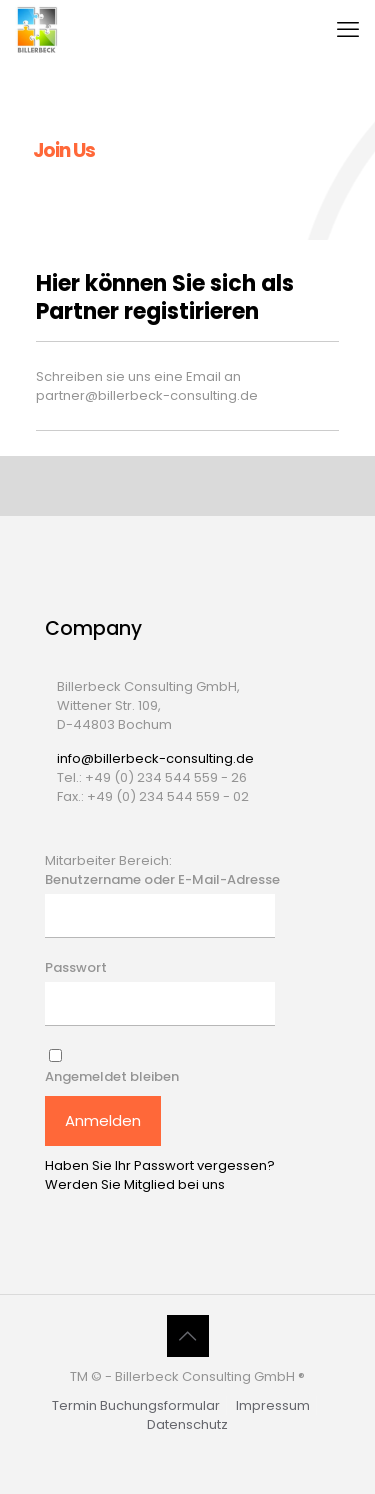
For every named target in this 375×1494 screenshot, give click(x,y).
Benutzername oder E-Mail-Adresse (162, 879)
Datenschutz (187, 1424)
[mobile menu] (348, 30)
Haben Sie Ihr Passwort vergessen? (160, 1165)
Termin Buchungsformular (136, 1405)
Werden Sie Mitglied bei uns (135, 1184)
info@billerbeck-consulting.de (155, 758)
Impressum (273, 1405)
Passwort (76, 967)
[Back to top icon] (188, 1336)
